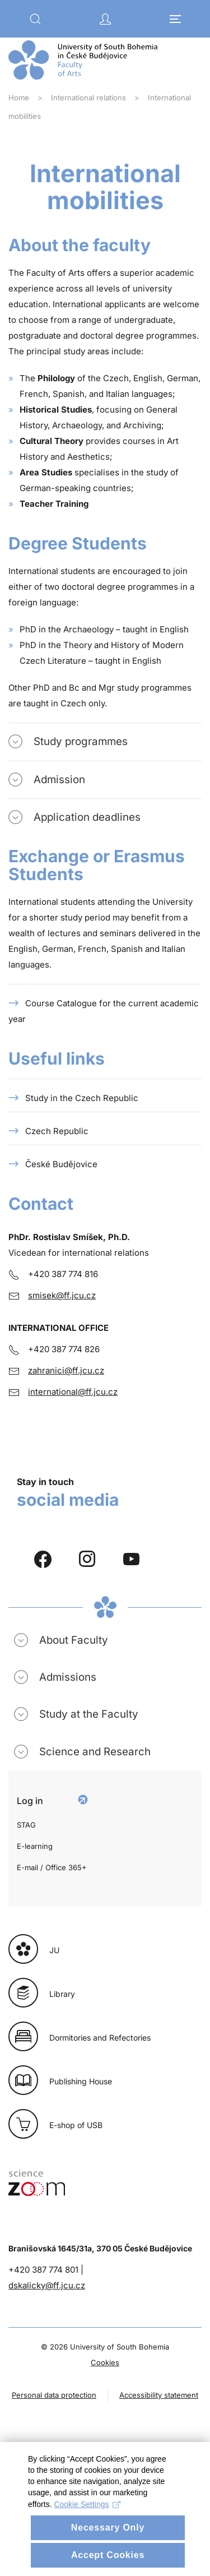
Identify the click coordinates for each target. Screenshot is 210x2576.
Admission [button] (59, 779)
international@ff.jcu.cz (73, 1391)
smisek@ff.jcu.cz (62, 1295)
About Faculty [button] (73, 1640)
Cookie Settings (87, 2549)
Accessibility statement (158, 2394)
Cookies (105, 2362)
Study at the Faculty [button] (88, 1714)
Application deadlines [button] (87, 817)
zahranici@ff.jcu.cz (66, 1370)
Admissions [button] (67, 1677)
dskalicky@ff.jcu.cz (46, 2285)
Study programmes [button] (81, 741)
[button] (35, 19)
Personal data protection (54, 2394)
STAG (26, 1824)
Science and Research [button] (95, 1751)
